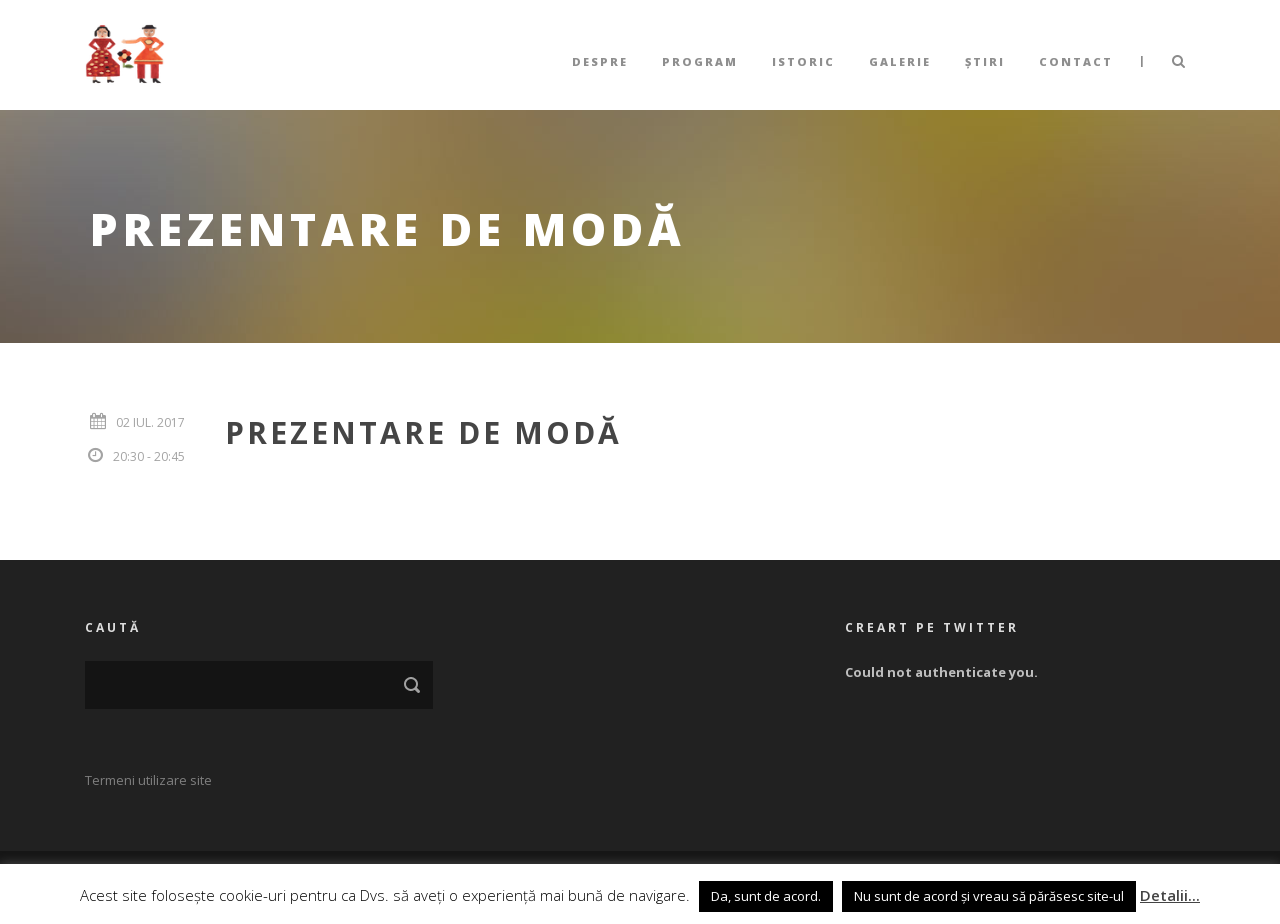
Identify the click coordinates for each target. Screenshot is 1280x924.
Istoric (803, 61)
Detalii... (1170, 895)
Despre (600, 61)
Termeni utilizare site (148, 780)
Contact (1076, 61)
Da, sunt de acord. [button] (766, 896)
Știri (985, 61)
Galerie (900, 61)
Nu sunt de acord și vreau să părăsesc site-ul (989, 896)
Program (700, 61)
